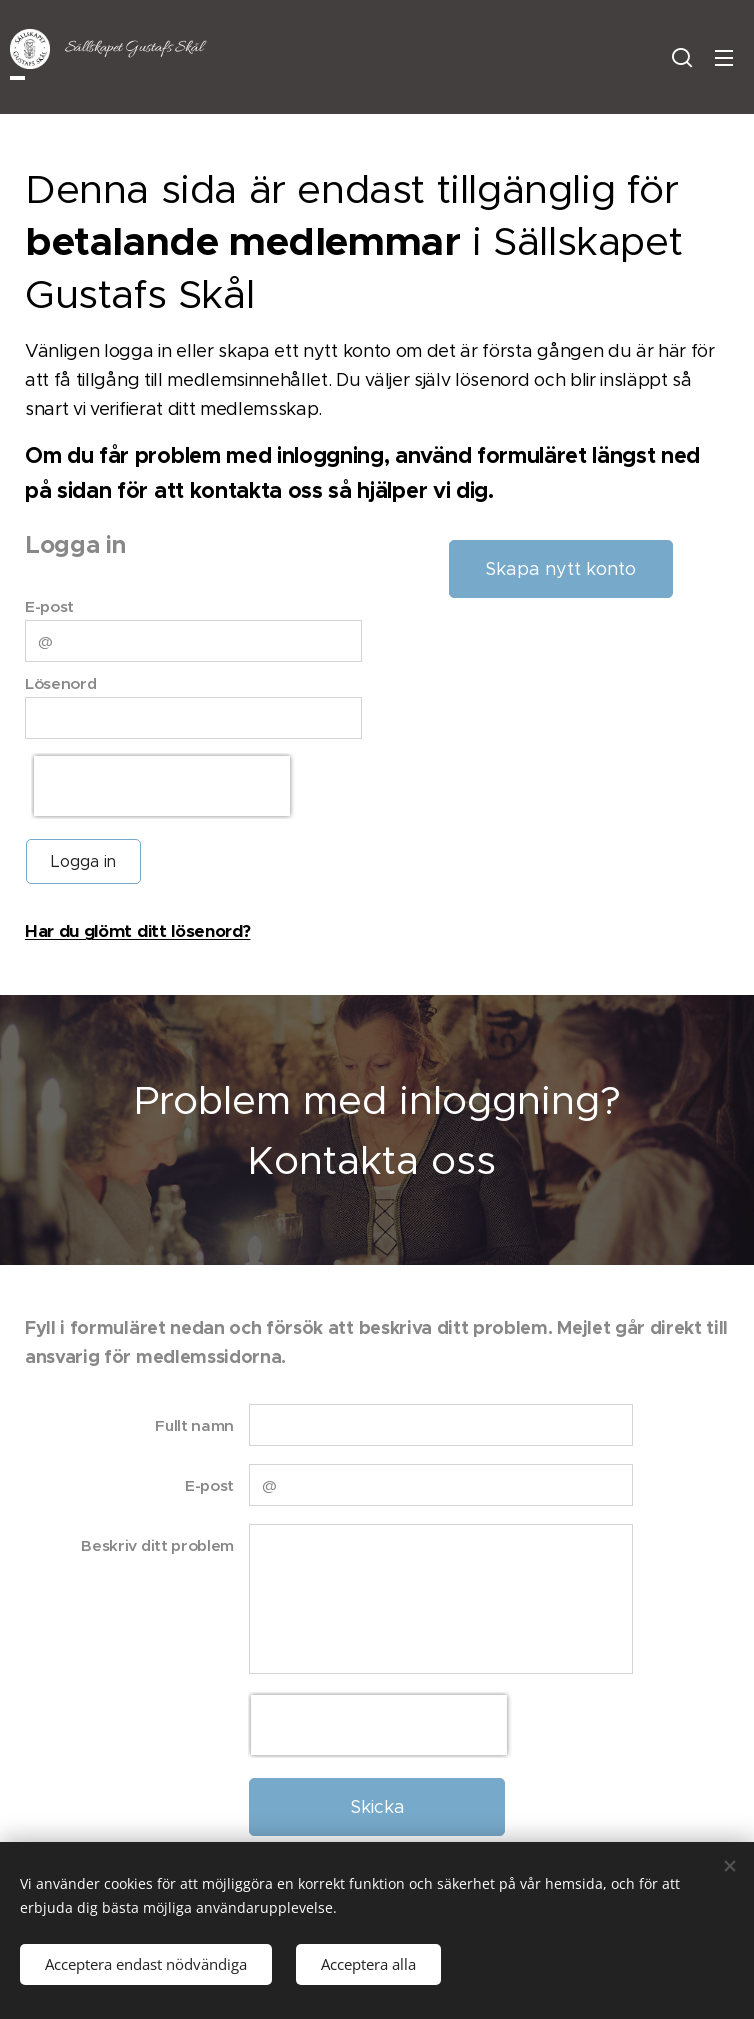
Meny (724, 58)
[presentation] (162, 786)
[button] (682, 57)
